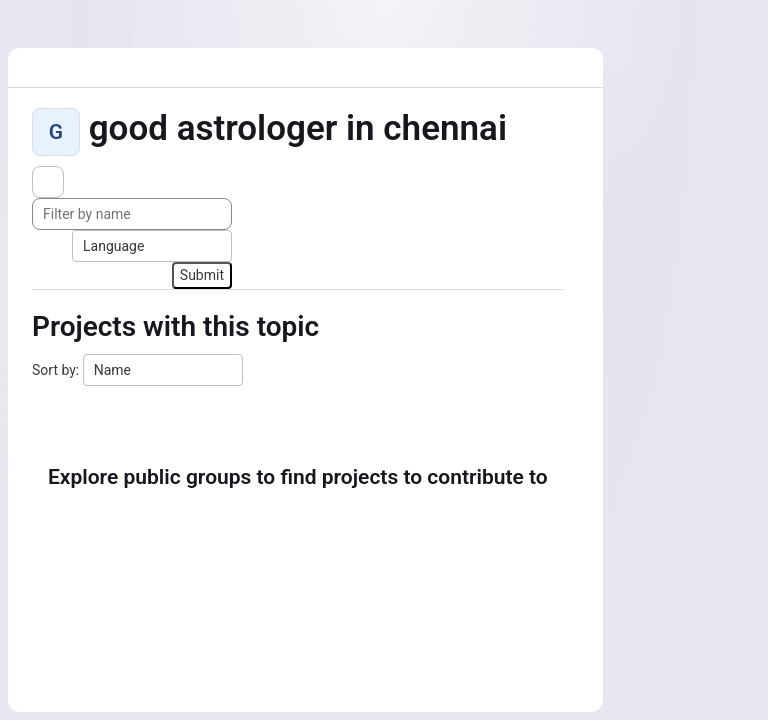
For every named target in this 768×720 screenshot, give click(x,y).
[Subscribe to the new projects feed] (48, 182)
